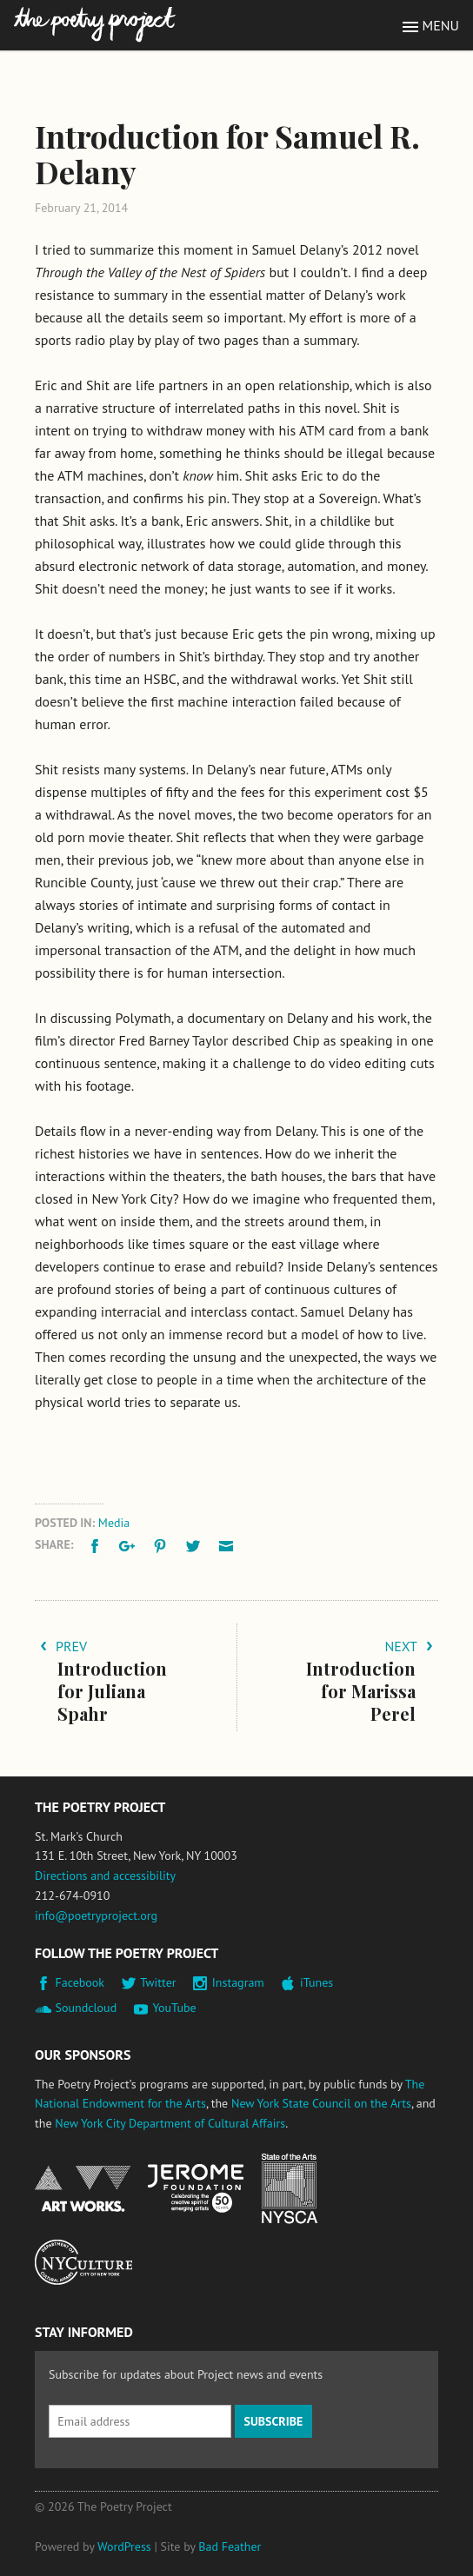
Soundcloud (86, 2007)
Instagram (238, 1982)
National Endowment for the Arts (82, 2189)
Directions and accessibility (105, 1875)
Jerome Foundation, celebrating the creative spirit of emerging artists (195, 2188)
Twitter (158, 1982)
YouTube (174, 2007)
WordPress (124, 2546)
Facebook (80, 1982)
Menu (441, 25)
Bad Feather (229, 2546)
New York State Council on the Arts (321, 2103)
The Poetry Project (95, 25)
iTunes (316, 1982)
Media (114, 1522)
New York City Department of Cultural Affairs (170, 2123)
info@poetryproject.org (96, 1915)
